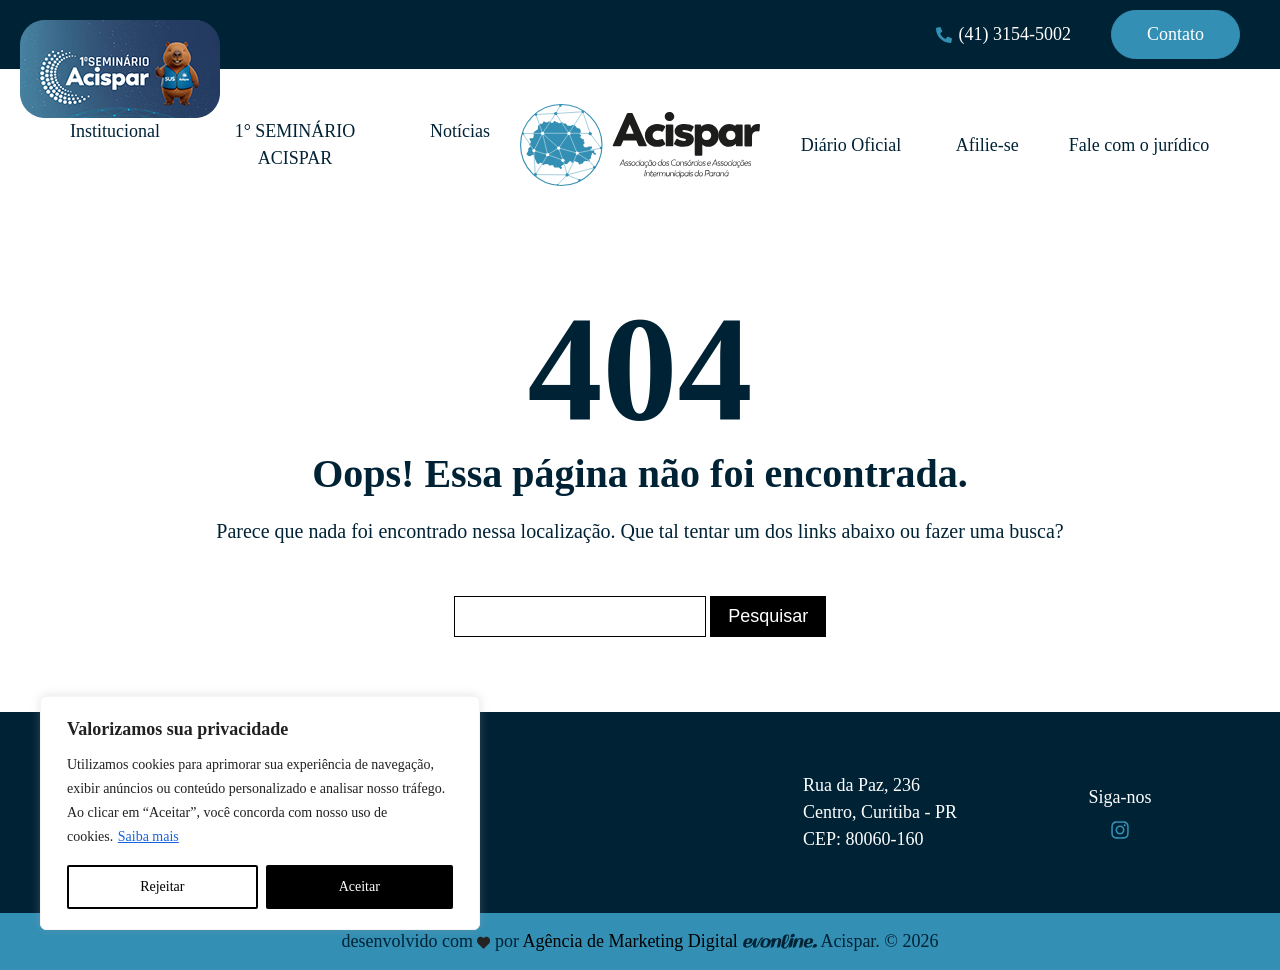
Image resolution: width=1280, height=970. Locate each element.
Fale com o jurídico (1139, 145)
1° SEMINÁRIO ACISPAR (295, 144)
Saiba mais (148, 836)
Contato (1175, 34)
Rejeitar (162, 886)
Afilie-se (987, 145)
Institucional (115, 131)
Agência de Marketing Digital (629, 941)
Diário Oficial (853, 145)
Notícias (460, 131)
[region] (260, 813)
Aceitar (359, 886)
